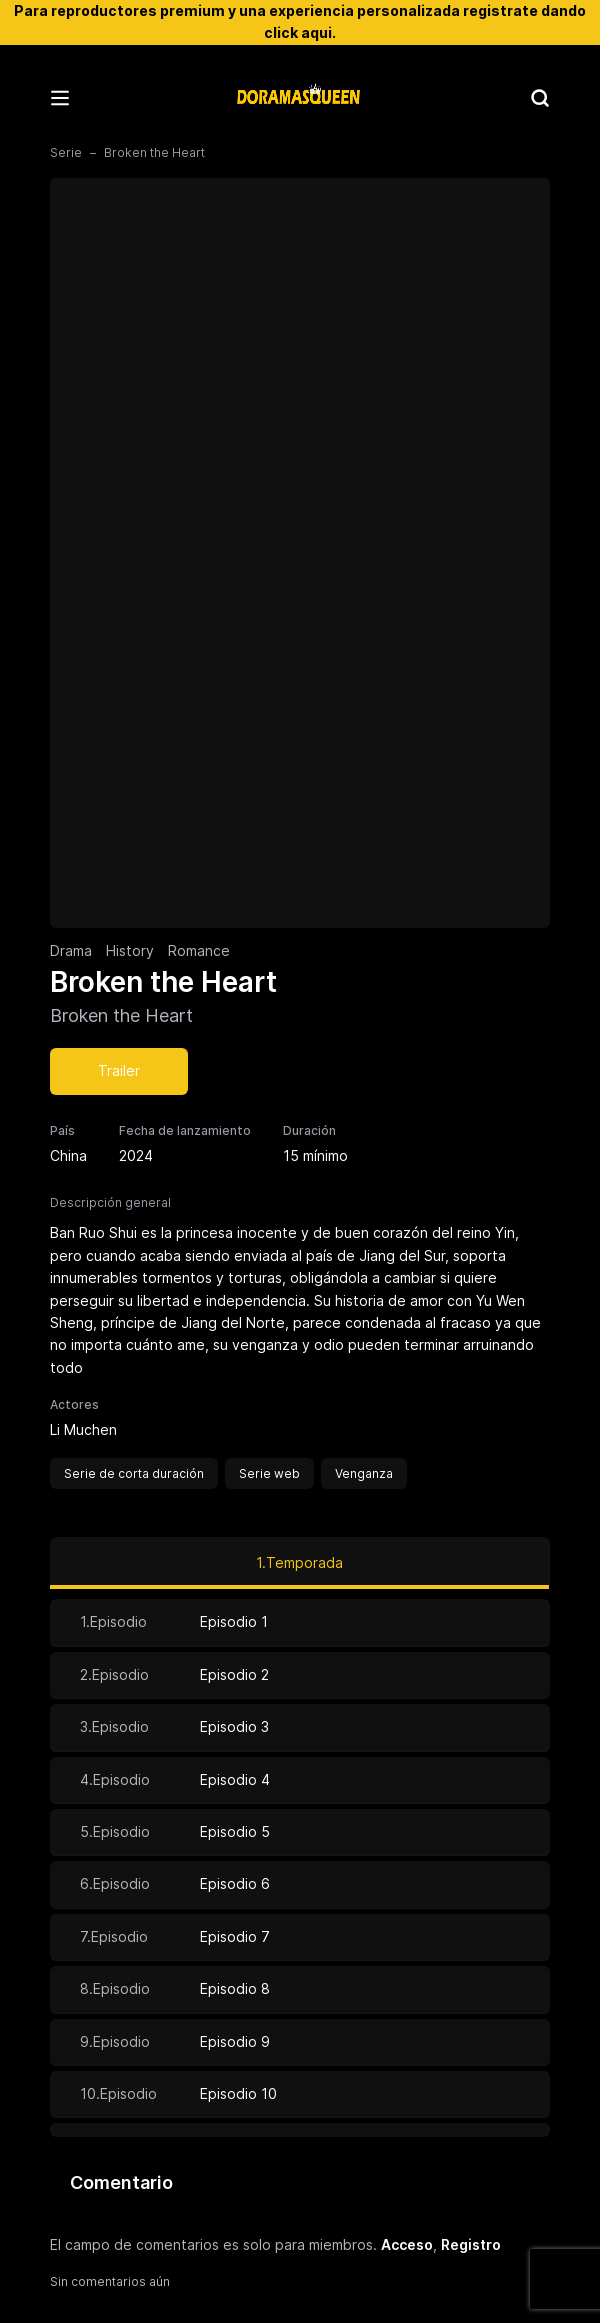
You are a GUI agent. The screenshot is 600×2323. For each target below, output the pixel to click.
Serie (66, 152)
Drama (71, 950)
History (130, 950)
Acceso (407, 2244)
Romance (199, 950)
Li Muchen (83, 1429)
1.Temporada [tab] (299, 1562)
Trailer (119, 1070)
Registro (471, 2244)
